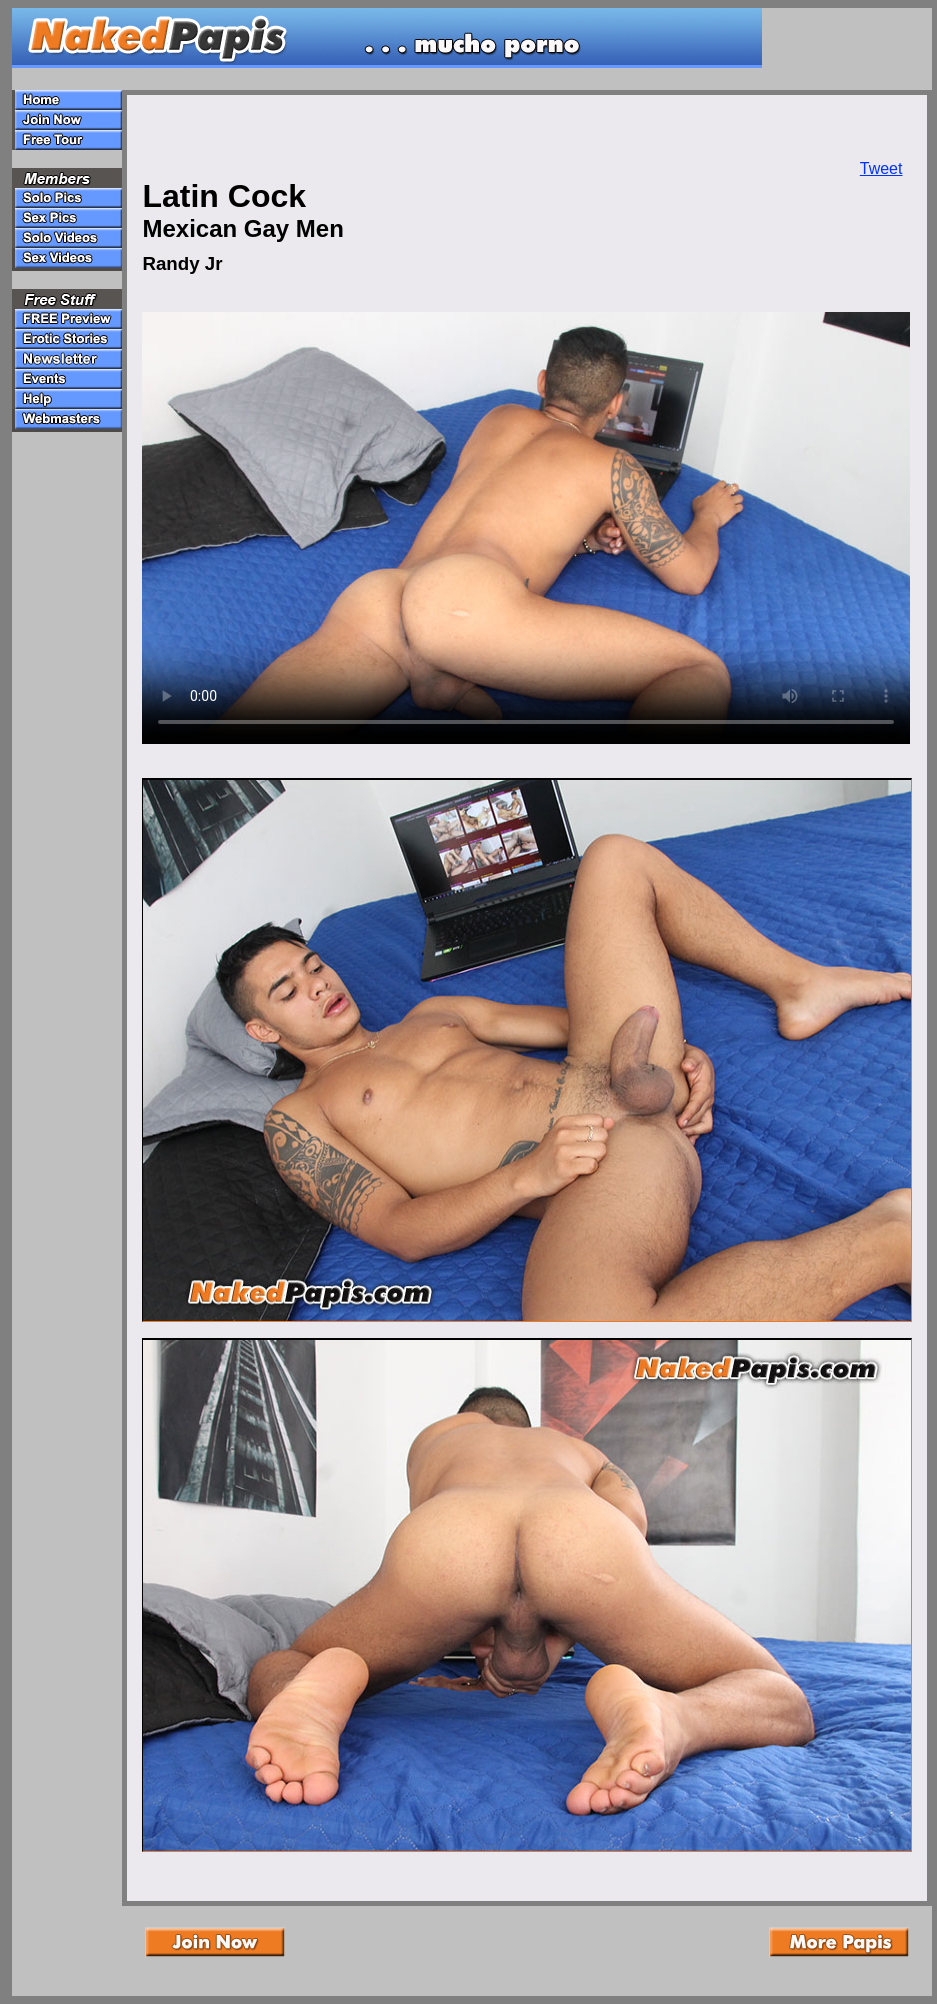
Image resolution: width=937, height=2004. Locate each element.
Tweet (881, 168)
